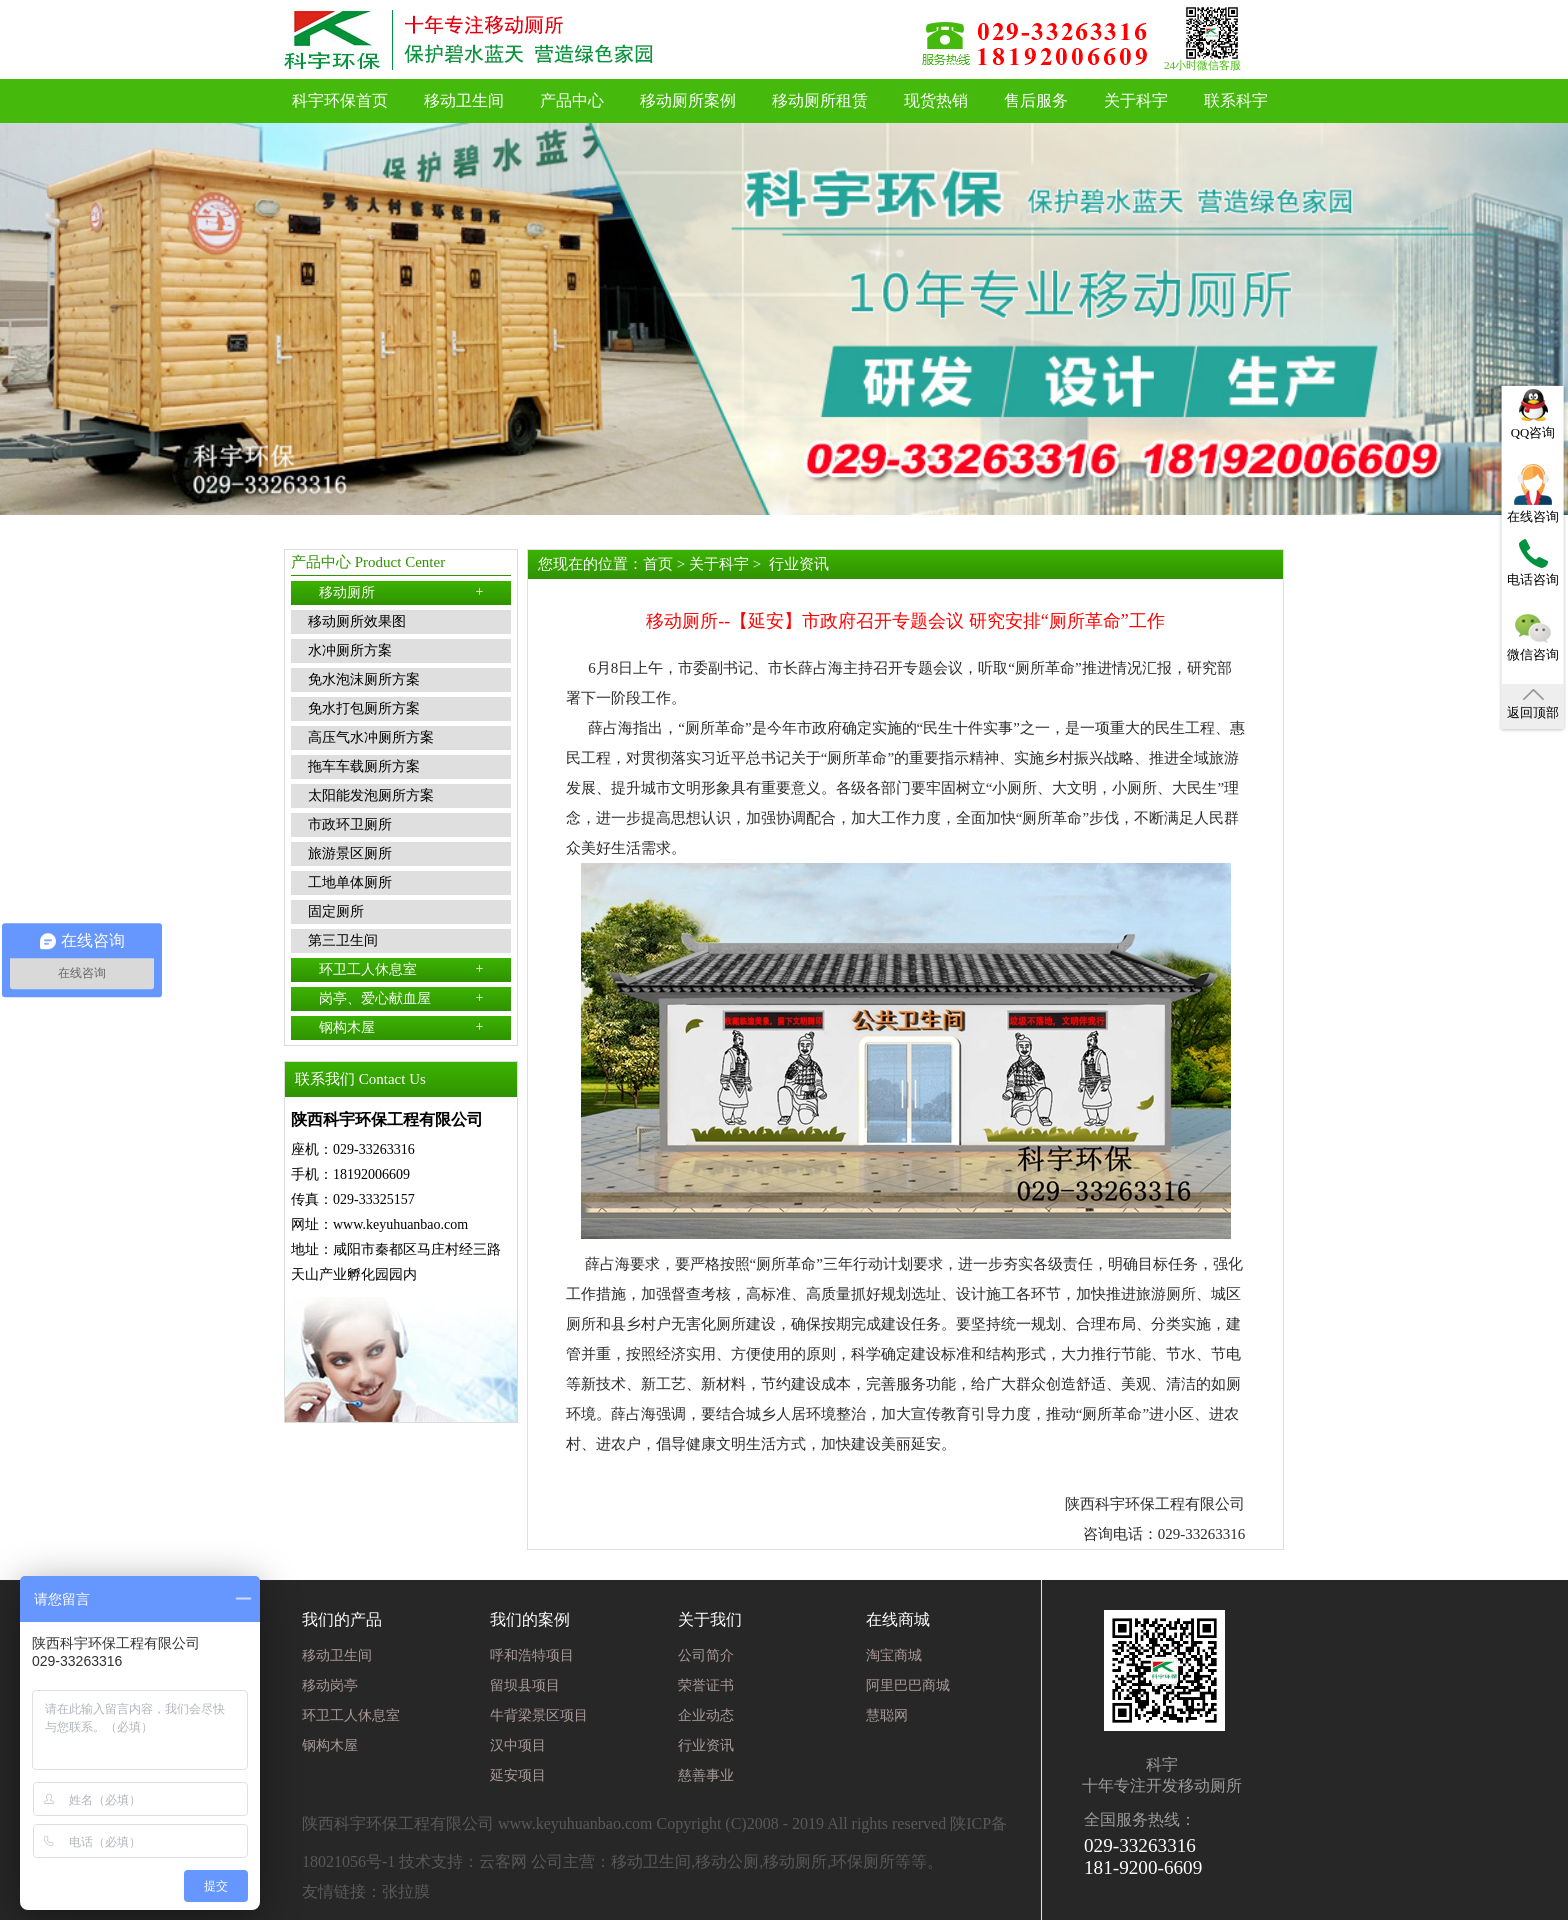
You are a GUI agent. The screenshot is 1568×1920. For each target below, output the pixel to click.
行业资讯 (799, 564)
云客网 (503, 1861)
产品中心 (572, 100)
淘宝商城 (894, 1655)
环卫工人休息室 (401, 969)
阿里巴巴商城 (908, 1685)
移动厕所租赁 (820, 100)
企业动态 (706, 1715)
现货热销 (936, 100)
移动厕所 (401, 592)
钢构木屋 (401, 1027)
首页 (658, 564)
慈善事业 (706, 1775)
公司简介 (706, 1655)
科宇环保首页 (340, 100)
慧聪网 (887, 1715)
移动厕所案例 (688, 100)
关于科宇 (1136, 100)
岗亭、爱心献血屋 (401, 998)
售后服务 (1036, 100)
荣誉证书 (706, 1685)
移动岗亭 (330, 1685)
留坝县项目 (525, 1685)
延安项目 (518, 1775)
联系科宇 (1236, 100)
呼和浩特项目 (532, 1655)
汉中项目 (518, 1745)
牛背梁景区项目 (539, 1715)
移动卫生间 (464, 100)
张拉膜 (406, 1891)
